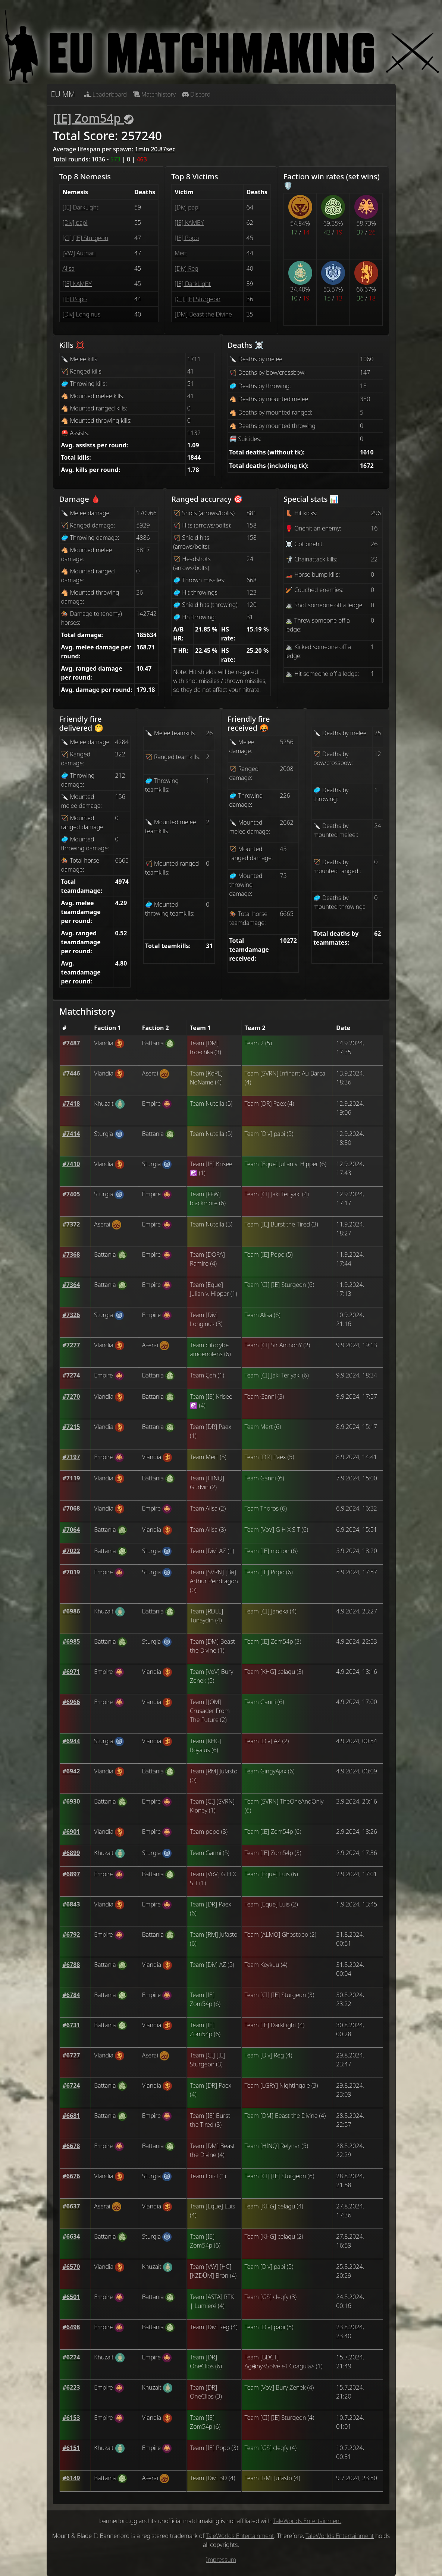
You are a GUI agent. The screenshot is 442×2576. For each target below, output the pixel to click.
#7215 (71, 1427)
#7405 (71, 1194)
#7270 (71, 1396)
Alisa (69, 268)
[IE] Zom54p (93, 118)
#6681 (71, 2115)
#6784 (71, 1995)
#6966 (71, 1702)
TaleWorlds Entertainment (307, 2521)
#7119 (71, 1478)
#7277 (71, 1345)
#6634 (71, 2236)
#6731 (71, 2025)
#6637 (71, 2206)
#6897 (71, 1874)
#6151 (71, 2448)
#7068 (71, 1508)
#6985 (71, 1641)
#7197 (71, 1457)
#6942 (71, 1771)
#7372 (71, 1224)
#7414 (71, 1134)
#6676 (71, 2176)
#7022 (71, 1551)
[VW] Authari (79, 253)
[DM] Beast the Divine (203, 314)
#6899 (71, 1853)
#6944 (71, 1741)
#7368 (71, 1254)
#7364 (71, 1285)
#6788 (71, 1965)
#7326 (71, 1315)
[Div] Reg (186, 268)
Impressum (221, 2559)
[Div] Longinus (82, 314)
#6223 (71, 2387)
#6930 (71, 1801)
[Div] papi (75, 222)
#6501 (71, 2297)
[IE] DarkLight (81, 207)
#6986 (71, 1611)
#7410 (71, 1164)
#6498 (71, 2327)
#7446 (71, 1073)
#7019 (71, 1572)
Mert (181, 253)
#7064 (71, 1529)
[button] (71, 1043)
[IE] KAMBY (77, 284)
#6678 (71, 2146)
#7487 (71, 1043)
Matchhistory (154, 94)
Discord (196, 94)
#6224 (71, 2357)
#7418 (71, 1103)
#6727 (71, 2055)
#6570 (71, 2266)
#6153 (71, 2417)
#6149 (71, 2478)
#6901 (71, 1831)
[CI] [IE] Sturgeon (86, 238)
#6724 (71, 2085)
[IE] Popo (75, 299)
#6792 (71, 1934)
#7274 (71, 1375)
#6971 (71, 1672)
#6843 (71, 1904)
